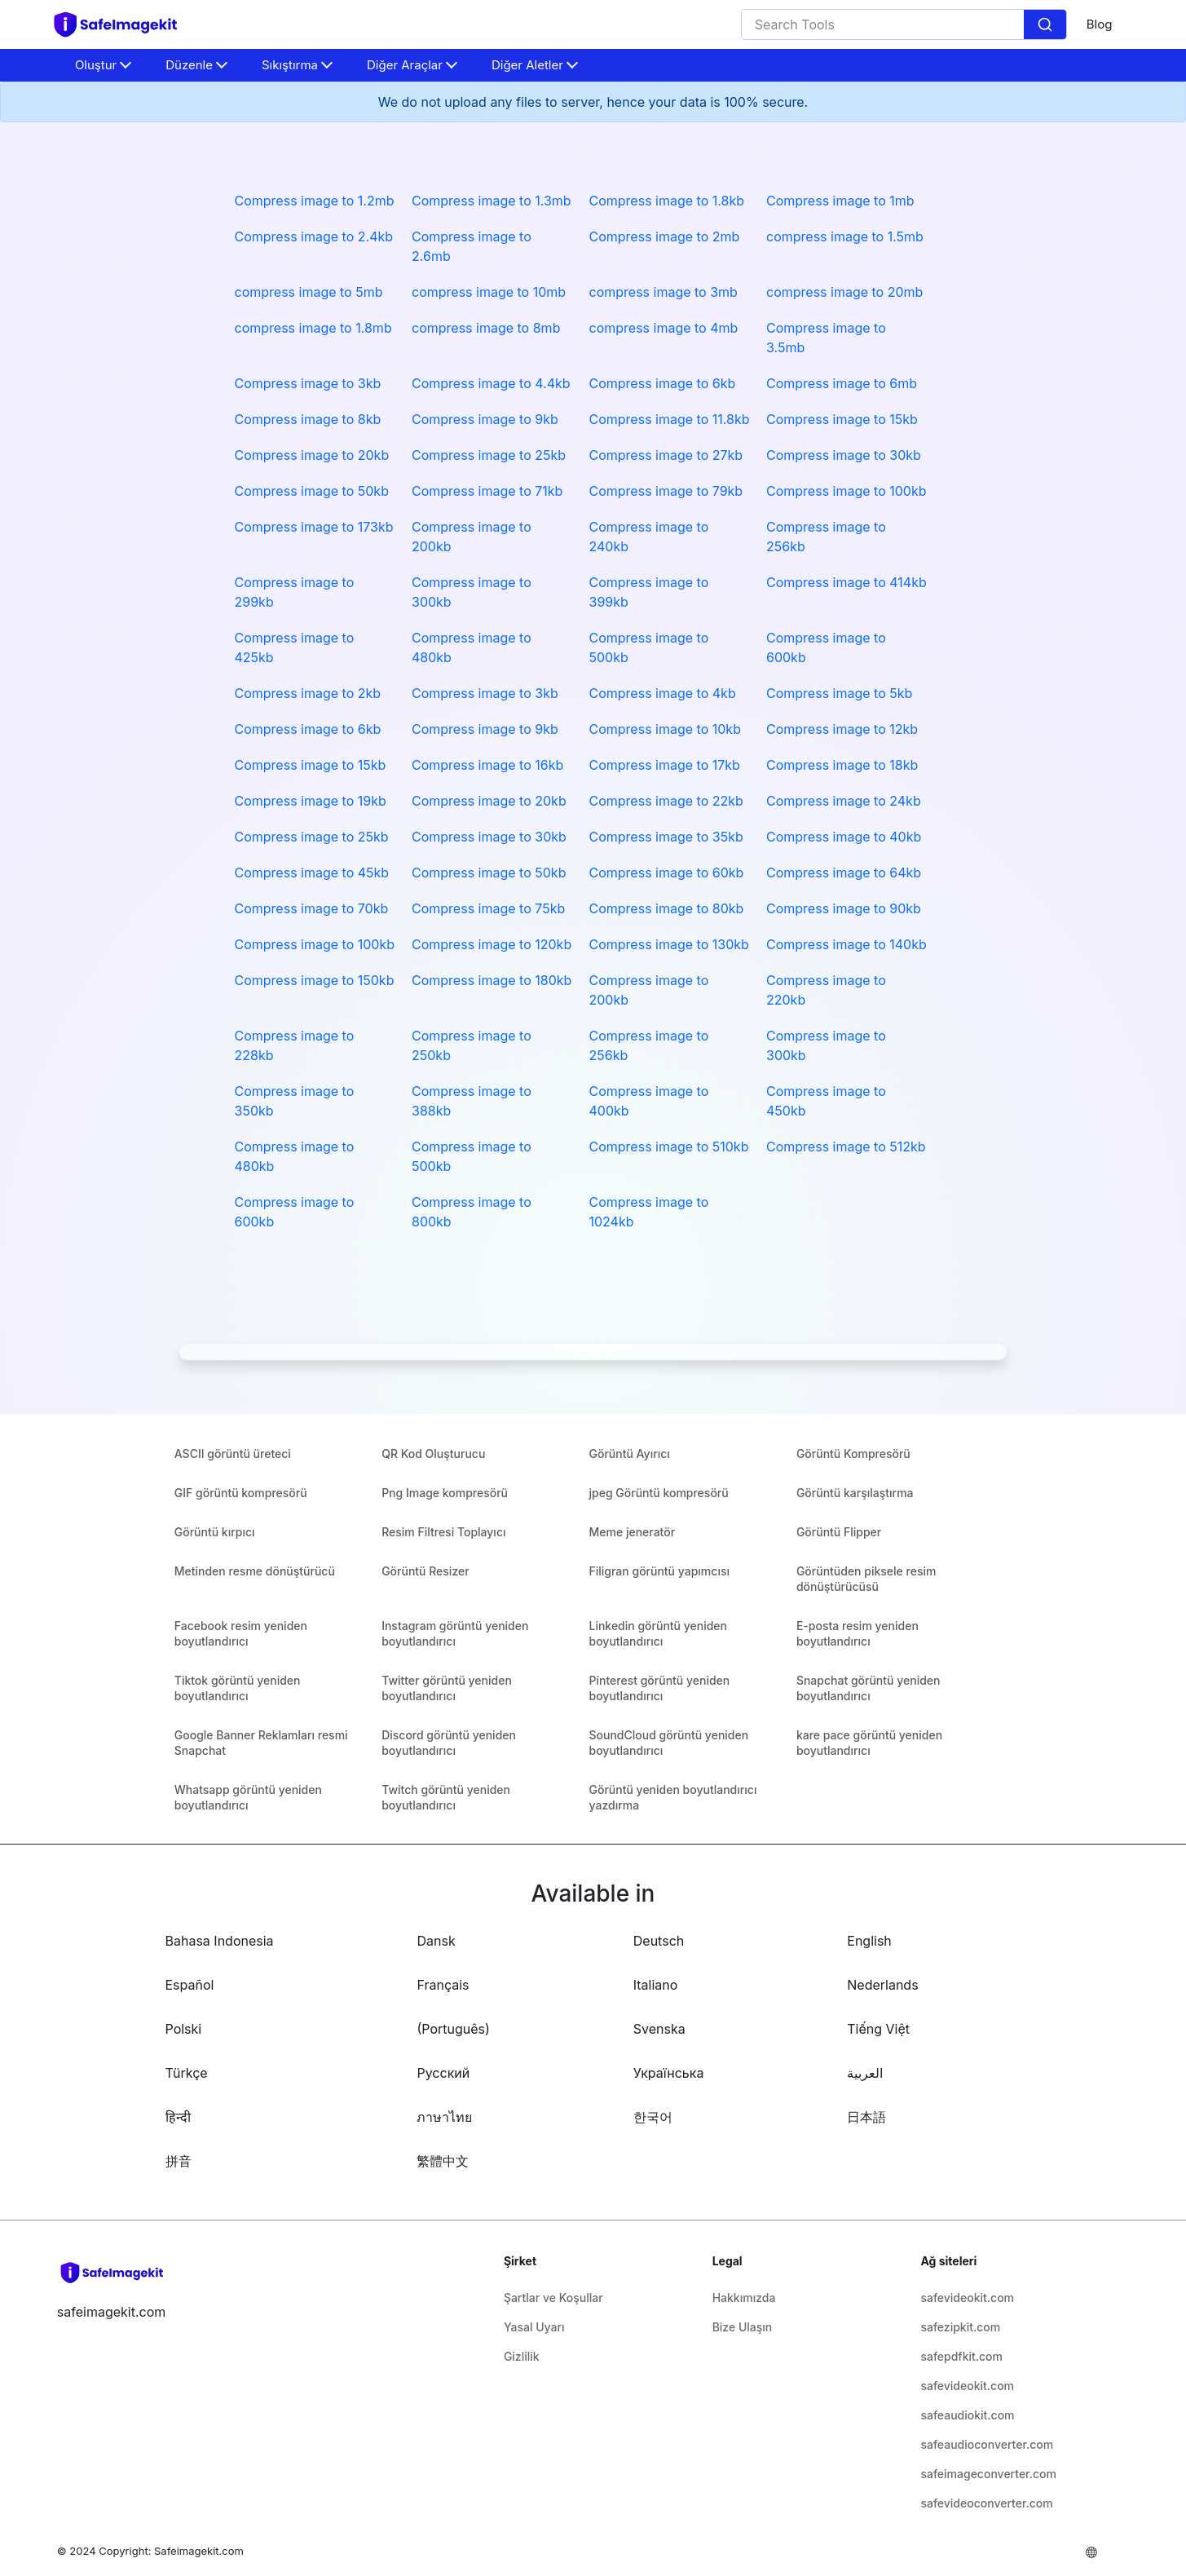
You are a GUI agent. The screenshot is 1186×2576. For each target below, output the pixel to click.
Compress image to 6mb (841, 383)
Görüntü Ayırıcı (629, 1453)
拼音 (178, 2161)
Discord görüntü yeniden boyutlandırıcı (448, 1742)
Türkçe (186, 2073)
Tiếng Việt (878, 2029)
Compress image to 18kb (842, 765)
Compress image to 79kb (666, 491)
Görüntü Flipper (838, 1532)
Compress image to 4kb (662, 693)
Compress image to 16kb (487, 765)
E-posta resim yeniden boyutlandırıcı (857, 1633)
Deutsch (658, 1941)
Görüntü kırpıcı (214, 1532)
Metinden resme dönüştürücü (254, 1571)
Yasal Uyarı (534, 2327)
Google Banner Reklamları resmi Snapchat (261, 1742)
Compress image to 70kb (312, 908)
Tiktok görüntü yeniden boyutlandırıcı (237, 1688)
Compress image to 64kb (843, 872)
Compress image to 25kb (489, 455)
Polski (183, 2029)
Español (189, 1985)
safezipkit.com (960, 2327)
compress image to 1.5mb (845, 236)
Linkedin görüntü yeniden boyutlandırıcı (658, 1633)
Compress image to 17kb (664, 765)
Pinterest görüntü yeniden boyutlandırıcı (659, 1688)
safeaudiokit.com (967, 2415)
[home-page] (123, 24)
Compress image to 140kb (846, 944)
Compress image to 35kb (666, 836)
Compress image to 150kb (315, 980)
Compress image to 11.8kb (669, 419)
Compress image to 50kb (312, 491)
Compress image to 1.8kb (667, 200)
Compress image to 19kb (310, 801)
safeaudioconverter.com (986, 2444)
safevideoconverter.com (986, 2503)
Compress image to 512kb (846, 1146)
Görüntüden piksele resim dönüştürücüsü (866, 1578)
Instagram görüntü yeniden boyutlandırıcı (454, 1633)
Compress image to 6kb (662, 383)
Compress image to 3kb (308, 383)
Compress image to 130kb (669, 944)
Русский (443, 2073)
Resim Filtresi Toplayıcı (443, 1532)
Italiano (655, 1985)
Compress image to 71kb (487, 491)
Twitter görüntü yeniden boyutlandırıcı (446, 1688)
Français (443, 1985)
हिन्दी (178, 2117)
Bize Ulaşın (742, 2327)
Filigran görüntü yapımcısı (659, 1571)
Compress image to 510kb (669, 1146)
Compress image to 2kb (308, 693)
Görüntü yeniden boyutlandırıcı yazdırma (673, 1797)
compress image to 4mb (663, 328)
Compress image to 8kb (308, 419)
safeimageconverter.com (988, 2474)
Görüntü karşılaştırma (855, 1493)
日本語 (866, 2117)
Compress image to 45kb (312, 872)
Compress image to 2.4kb (314, 236)
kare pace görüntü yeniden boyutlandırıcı (869, 1742)
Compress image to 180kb (491, 980)
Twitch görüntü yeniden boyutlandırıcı (445, 1797)
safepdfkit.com (961, 2356)
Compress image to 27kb (666, 455)
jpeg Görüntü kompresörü (659, 1493)
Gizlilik (522, 2356)
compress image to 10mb (489, 292)
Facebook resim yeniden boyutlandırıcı (240, 1633)
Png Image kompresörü (444, 1493)
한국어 (652, 2117)
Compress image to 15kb (842, 419)
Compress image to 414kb (846, 582)
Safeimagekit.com (199, 2550)
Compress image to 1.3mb (491, 200)
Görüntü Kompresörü (853, 1453)
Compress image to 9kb (485, 419)
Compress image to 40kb (843, 836)
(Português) (453, 2029)
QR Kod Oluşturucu (433, 1453)
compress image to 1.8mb (313, 328)
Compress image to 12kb (842, 729)
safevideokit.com (967, 2297)
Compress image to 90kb (843, 908)
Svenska (659, 2029)
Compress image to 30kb (843, 455)
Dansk (436, 1941)
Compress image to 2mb (664, 236)
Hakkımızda (744, 2297)
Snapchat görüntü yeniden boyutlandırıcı (868, 1688)
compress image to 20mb (844, 292)
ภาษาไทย (444, 2117)
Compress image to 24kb (843, 801)
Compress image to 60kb (666, 872)
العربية (865, 2073)
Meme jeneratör (632, 1532)
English (869, 1941)
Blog (1100, 24)
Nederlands (882, 1985)
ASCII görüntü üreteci (232, 1453)
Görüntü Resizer (425, 1571)
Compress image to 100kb (846, 491)
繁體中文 (443, 2161)
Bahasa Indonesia (219, 1941)
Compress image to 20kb (312, 455)
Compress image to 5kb (839, 693)
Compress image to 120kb (491, 944)
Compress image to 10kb (665, 729)
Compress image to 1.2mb (315, 200)
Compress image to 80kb (666, 908)
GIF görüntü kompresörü (240, 1493)
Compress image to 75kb (488, 908)
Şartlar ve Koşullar (553, 2297)
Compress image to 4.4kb (491, 383)
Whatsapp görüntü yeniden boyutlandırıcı (248, 1797)
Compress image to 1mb (840, 200)
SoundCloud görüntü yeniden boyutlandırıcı (669, 1742)
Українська (668, 2073)
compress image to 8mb (486, 328)
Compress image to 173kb (314, 527)
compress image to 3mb (663, 292)
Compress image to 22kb (666, 801)
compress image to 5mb (309, 292)
